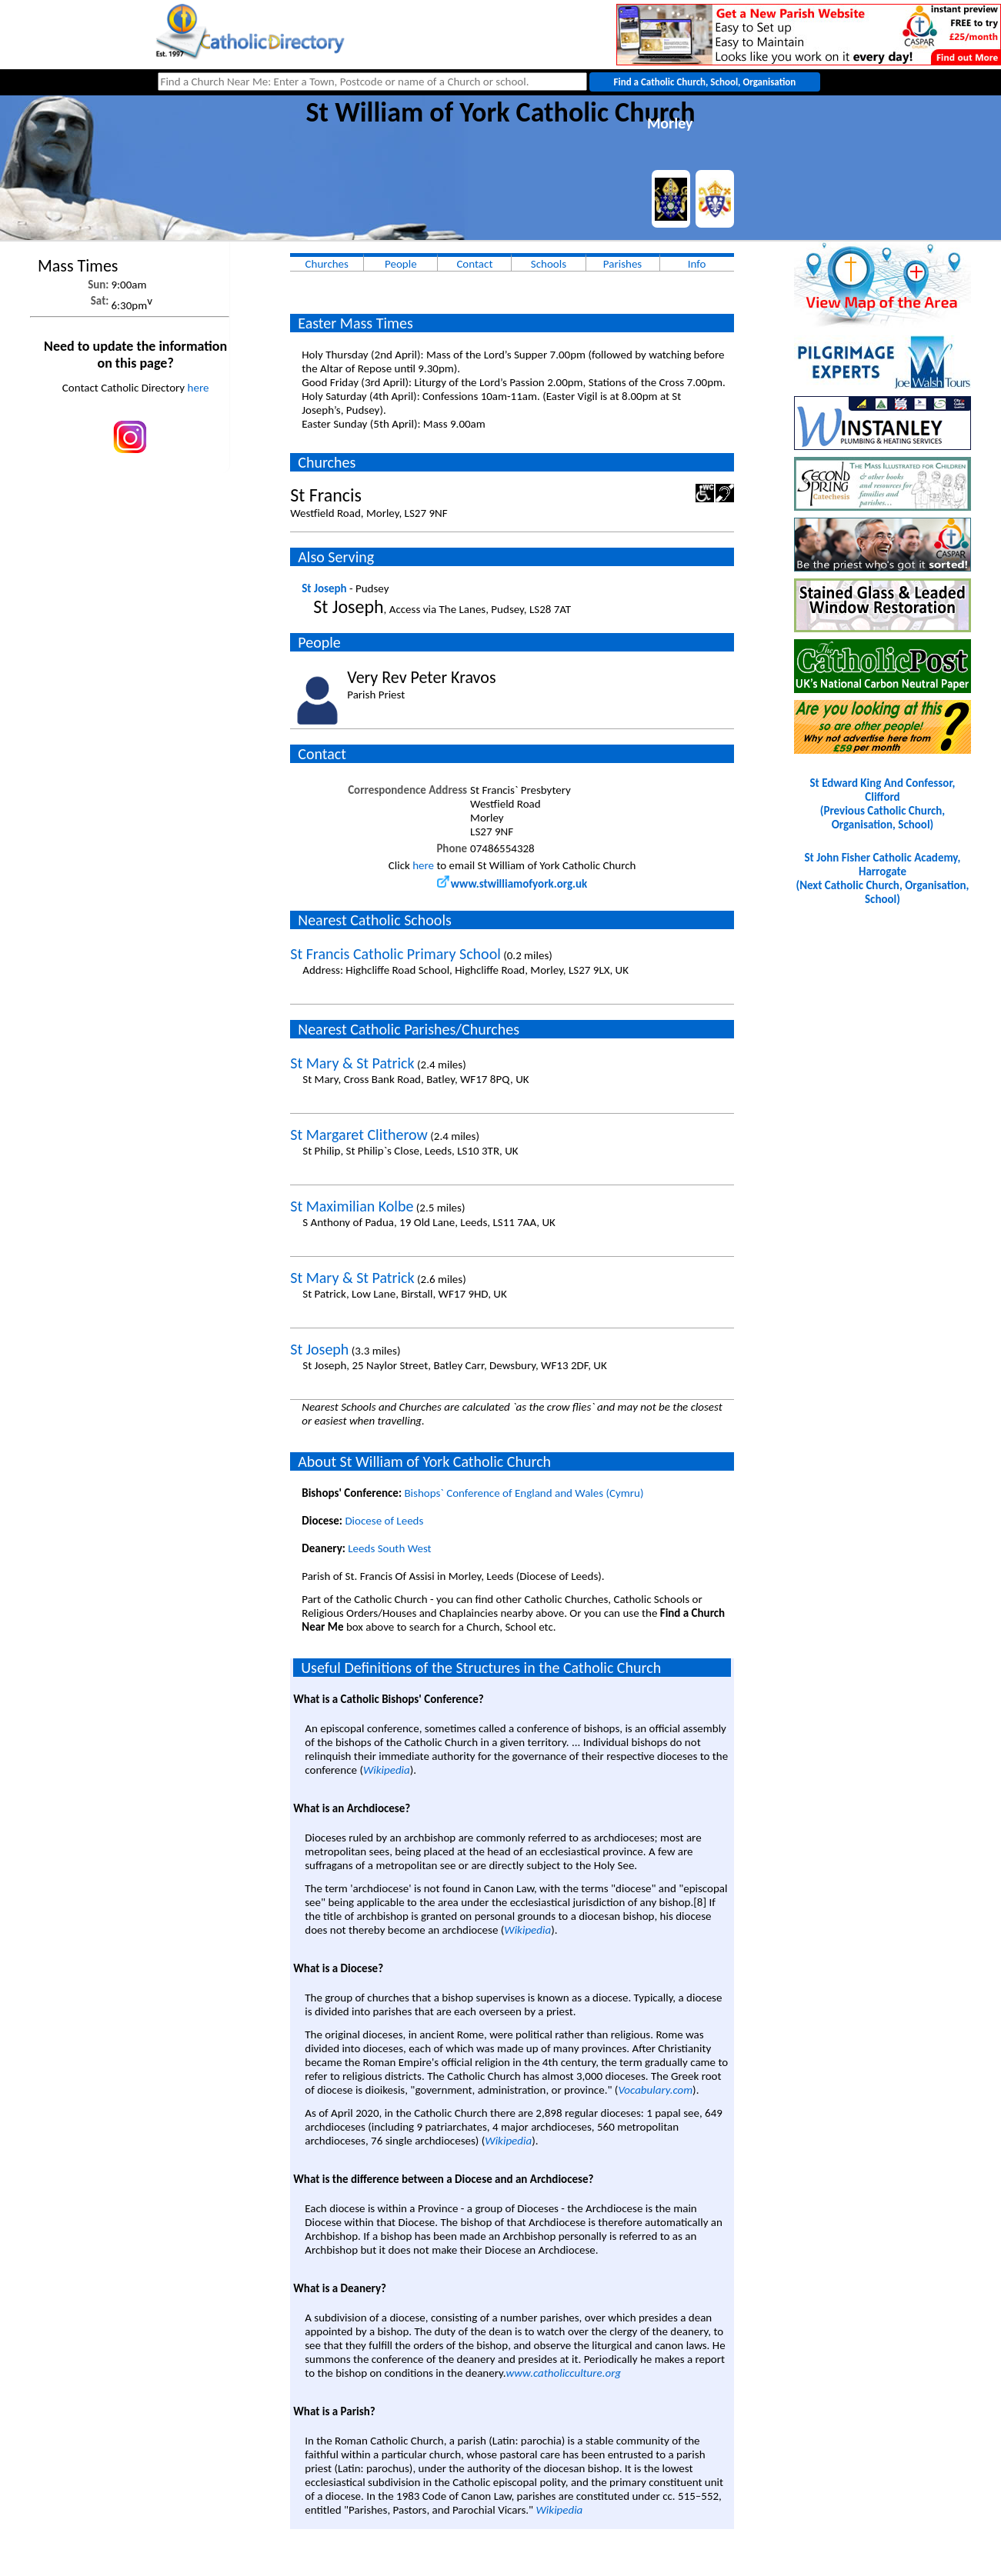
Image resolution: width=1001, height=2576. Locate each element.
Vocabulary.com (655, 2090)
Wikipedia (386, 1770)
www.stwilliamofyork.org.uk (512, 884)
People (401, 264)
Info (697, 264)
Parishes (622, 264)
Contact (474, 264)
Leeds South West (389, 1548)
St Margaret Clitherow (359, 1134)
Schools (548, 264)
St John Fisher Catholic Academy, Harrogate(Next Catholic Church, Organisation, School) (882, 878)
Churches (327, 264)
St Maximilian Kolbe (351, 1206)
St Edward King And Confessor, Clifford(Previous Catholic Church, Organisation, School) (882, 803)
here (198, 388)
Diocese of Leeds (384, 1521)
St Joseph (324, 588)
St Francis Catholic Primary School (395, 954)
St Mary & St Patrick (352, 1063)
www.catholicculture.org (563, 2373)
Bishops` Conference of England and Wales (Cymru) (523, 1493)
